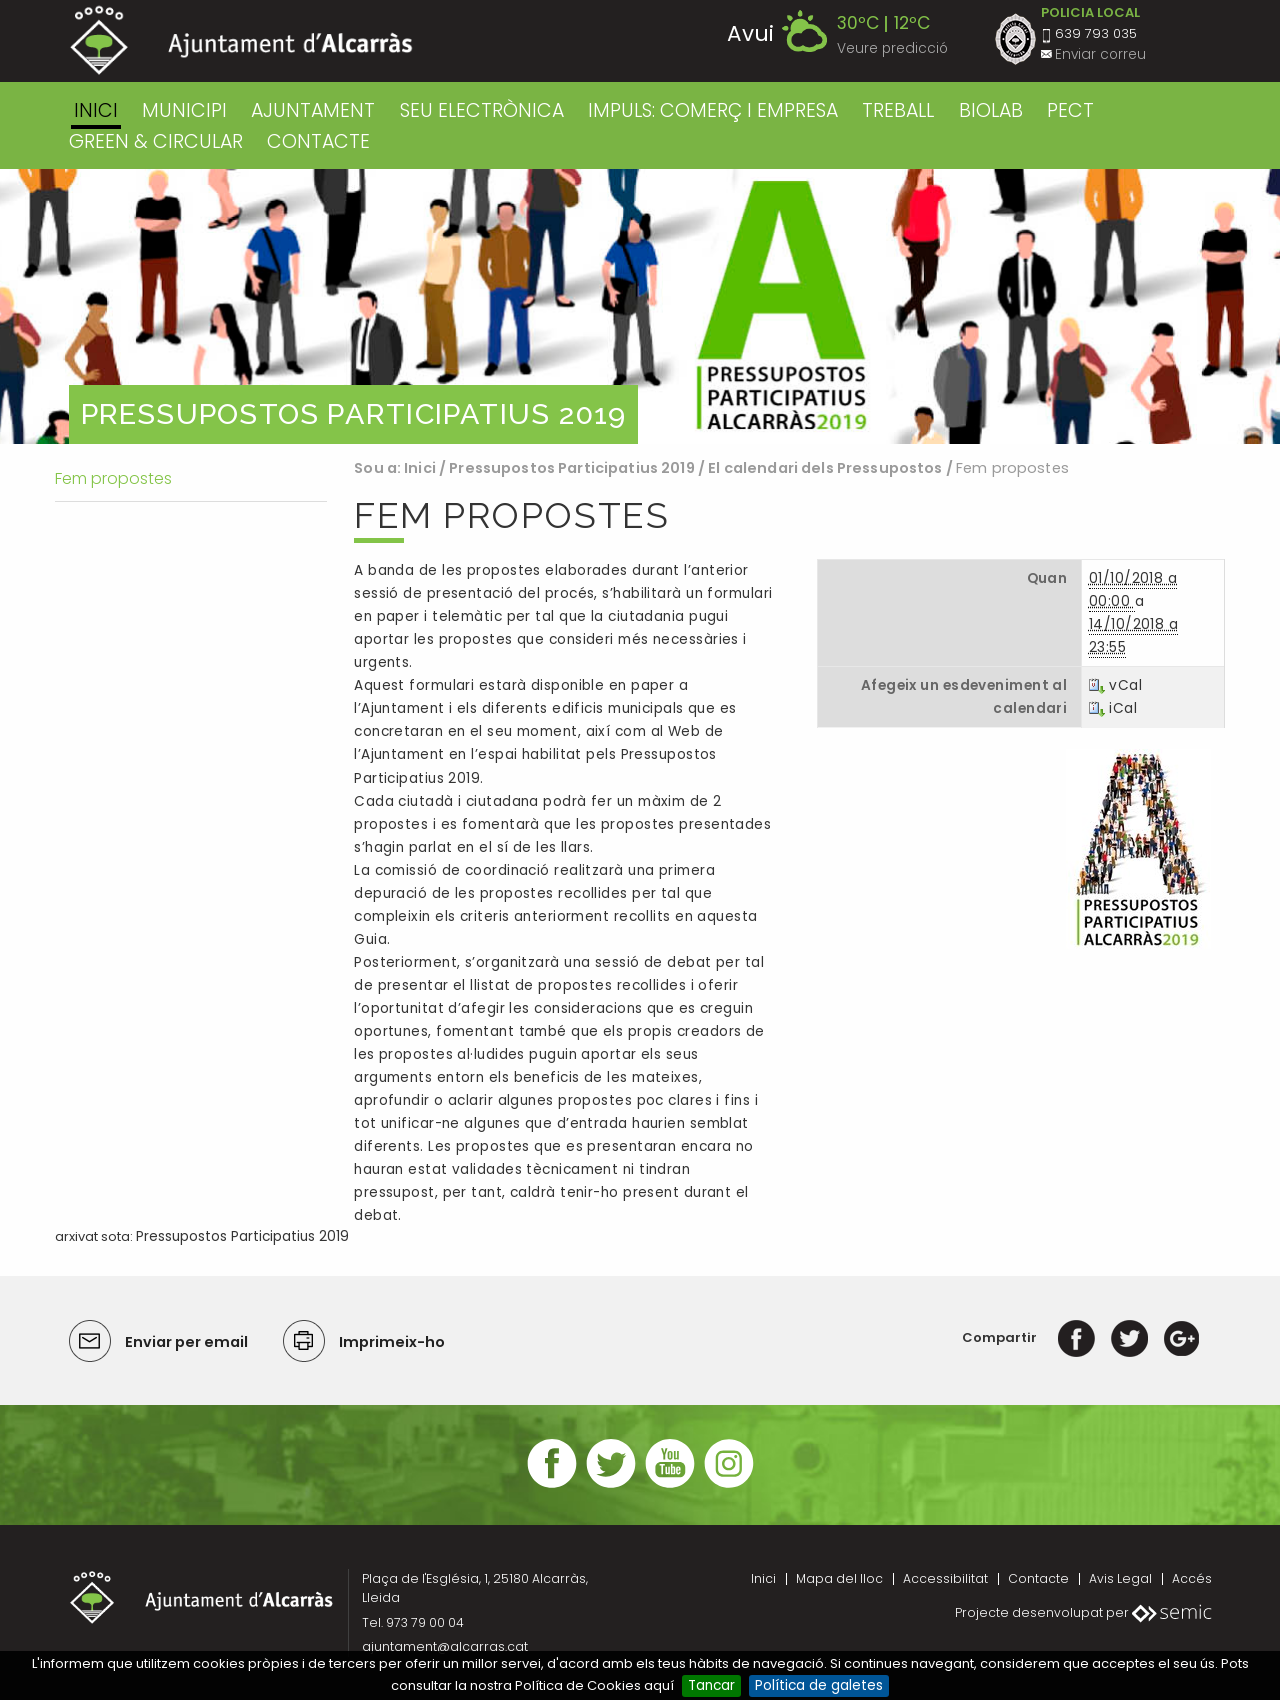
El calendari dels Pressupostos (825, 468)
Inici (96, 110)
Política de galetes (819, 1685)
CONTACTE (318, 141)
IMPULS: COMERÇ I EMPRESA (713, 110)
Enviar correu (1100, 54)
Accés (1192, 1578)
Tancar (711, 1685)
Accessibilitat (945, 1578)
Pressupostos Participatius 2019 (571, 468)
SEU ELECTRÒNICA (482, 110)
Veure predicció (892, 48)
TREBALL (898, 110)
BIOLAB (991, 110)
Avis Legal (1120, 1578)
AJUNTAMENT (313, 110)
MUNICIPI (184, 110)
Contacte (1038, 1578)
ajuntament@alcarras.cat (445, 1646)
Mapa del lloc (839, 1578)
